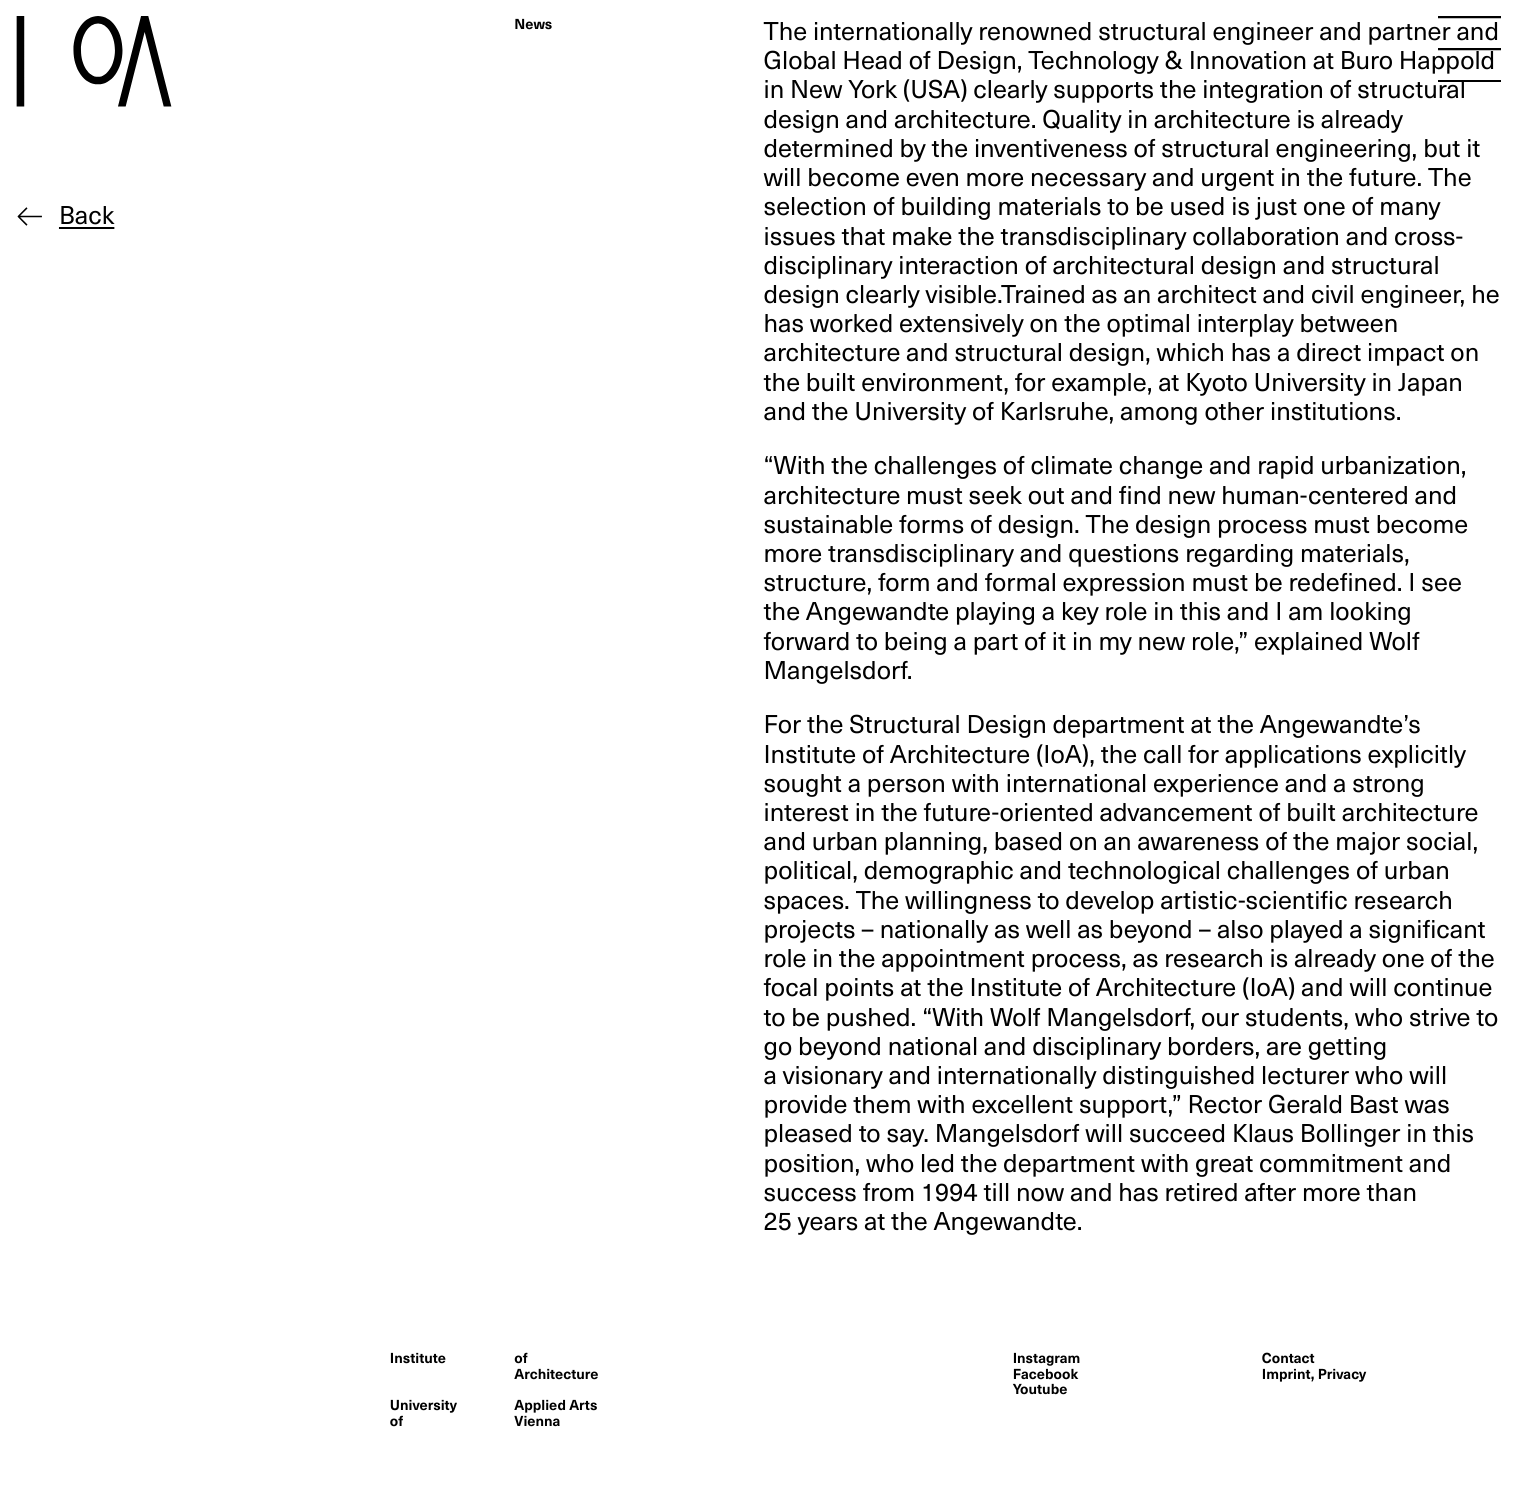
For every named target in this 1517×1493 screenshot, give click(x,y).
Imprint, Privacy (1314, 1373)
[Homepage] (135, 61)
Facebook (1046, 1373)
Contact (1288, 1357)
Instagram (1047, 1357)
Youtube (1040, 1388)
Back (86, 214)
